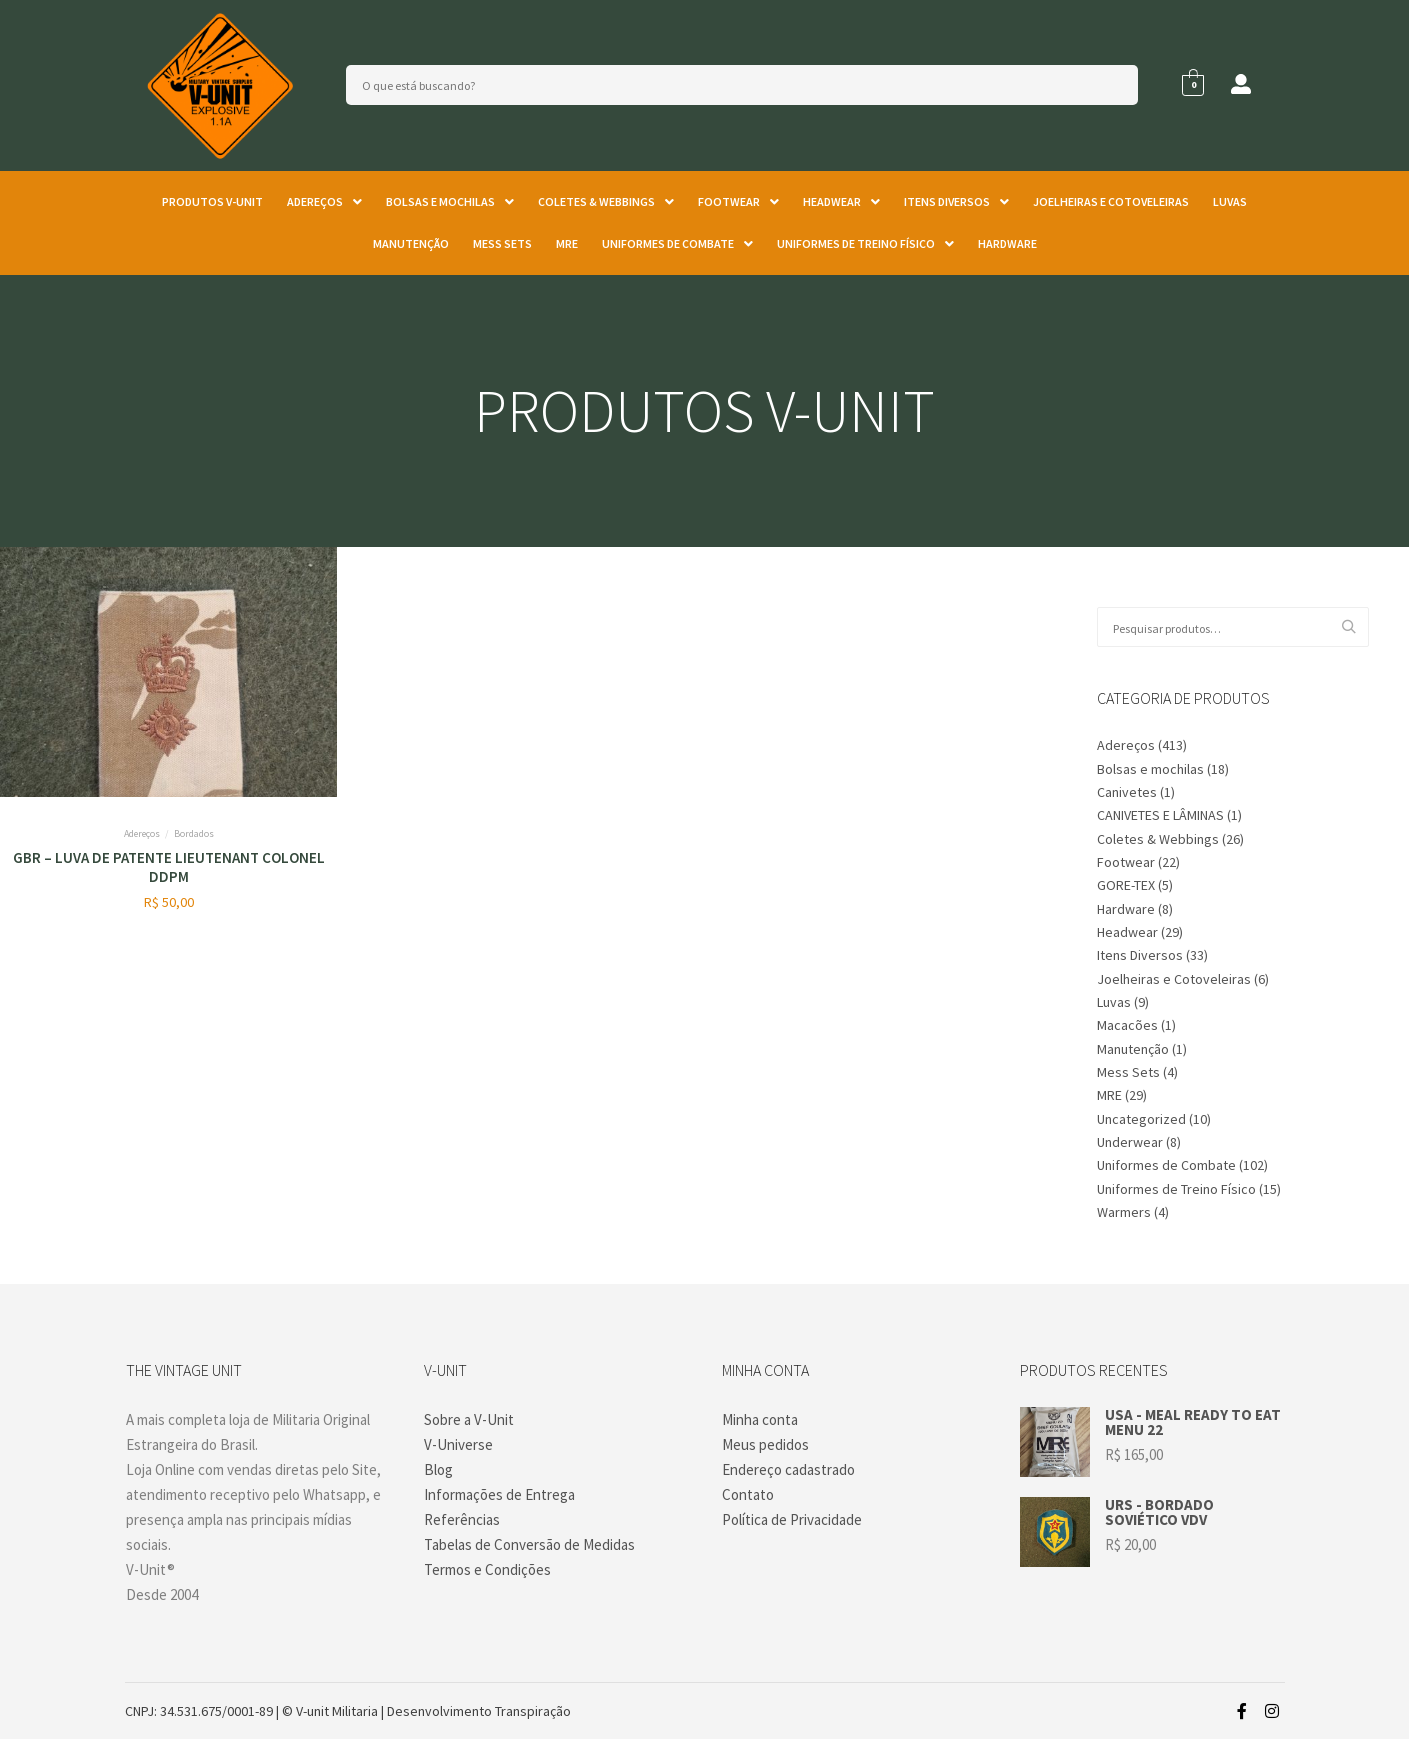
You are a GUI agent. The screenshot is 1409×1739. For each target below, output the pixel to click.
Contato (748, 1494)
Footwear (738, 201)
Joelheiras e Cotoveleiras (1111, 201)
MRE (567, 243)
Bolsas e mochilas (450, 201)
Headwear (841, 201)
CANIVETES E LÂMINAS (1160, 815)
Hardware (1007, 243)
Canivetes (1127, 792)
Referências (462, 1519)
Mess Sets (502, 243)
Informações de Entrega (499, 1494)
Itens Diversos (956, 201)
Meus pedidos (765, 1444)
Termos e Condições (487, 1569)
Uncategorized (1141, 1119)
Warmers (1124, 1212)
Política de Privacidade (792, 1519)
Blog (438, 1469)
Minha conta (760, 1419)
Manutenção (411, 243)
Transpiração (533, 1711)
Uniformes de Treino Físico (865, 243)
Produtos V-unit (212, 201)
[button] (324, 202)
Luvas (1230, 201)
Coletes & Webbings (606, 201)
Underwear (1130, 1142)
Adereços (324, 201)
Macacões (1127, 1025)
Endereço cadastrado (788, 1469)
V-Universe (458, 1444)
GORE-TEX (1126, 885)
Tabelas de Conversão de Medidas (529, 1544)
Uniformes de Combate (677, 243)
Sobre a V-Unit (469, 1419)
